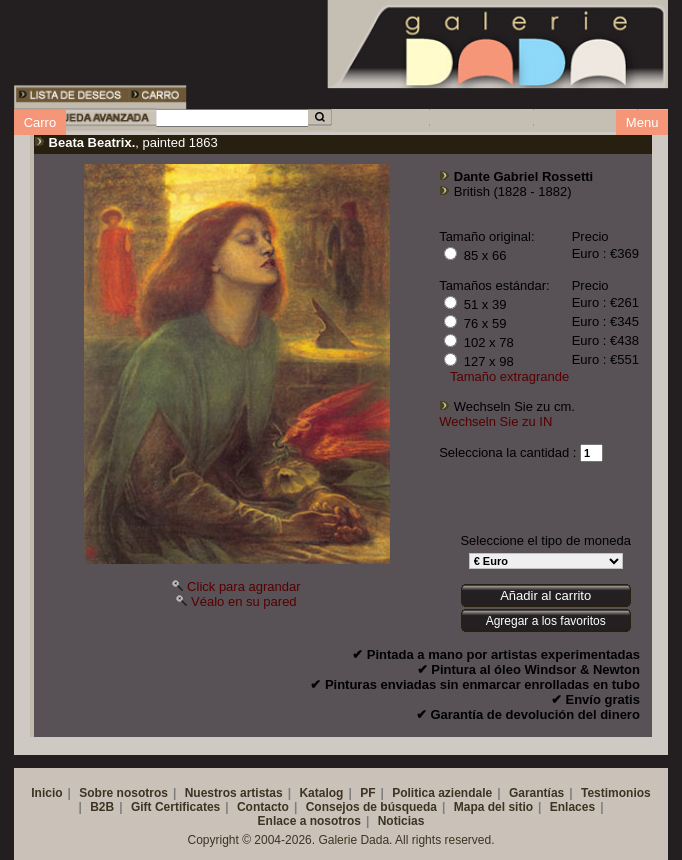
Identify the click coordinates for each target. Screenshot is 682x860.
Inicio (46, 793)
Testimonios (616, 793)
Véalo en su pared (244, 601)
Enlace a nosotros (309, 821)
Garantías (536, 793)
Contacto (263, 807)
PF (367, 793)
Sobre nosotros (123, 793)
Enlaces (572, 807)
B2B (102, 807)
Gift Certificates (175, 807)
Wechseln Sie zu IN (495, 421)
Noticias (401, 821)
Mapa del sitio (493, 807)
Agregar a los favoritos (546, 621)
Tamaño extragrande (509, 376)
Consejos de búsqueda (371, 807)
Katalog (321, 793)
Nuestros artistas (234, 793)
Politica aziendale (442, 793)
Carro (40, 122)
